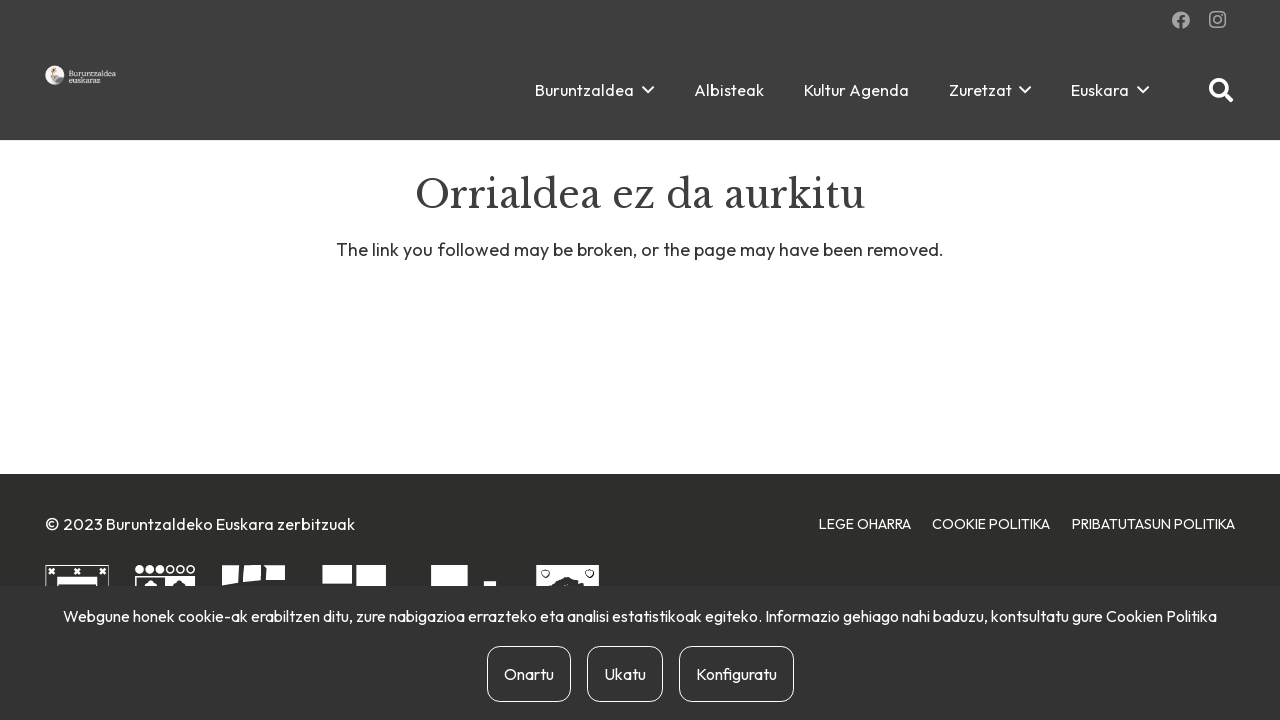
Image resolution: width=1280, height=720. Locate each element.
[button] (644, 90)
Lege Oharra (865, 524)
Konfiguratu (736, 674)
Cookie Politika (991, 524)
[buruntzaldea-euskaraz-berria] (81, 75)
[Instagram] (1217, 20)
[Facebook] (1181, 20)
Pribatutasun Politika (1153, 524)
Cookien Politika (1161, 616)
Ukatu (625, 674)
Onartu (529, 674)
